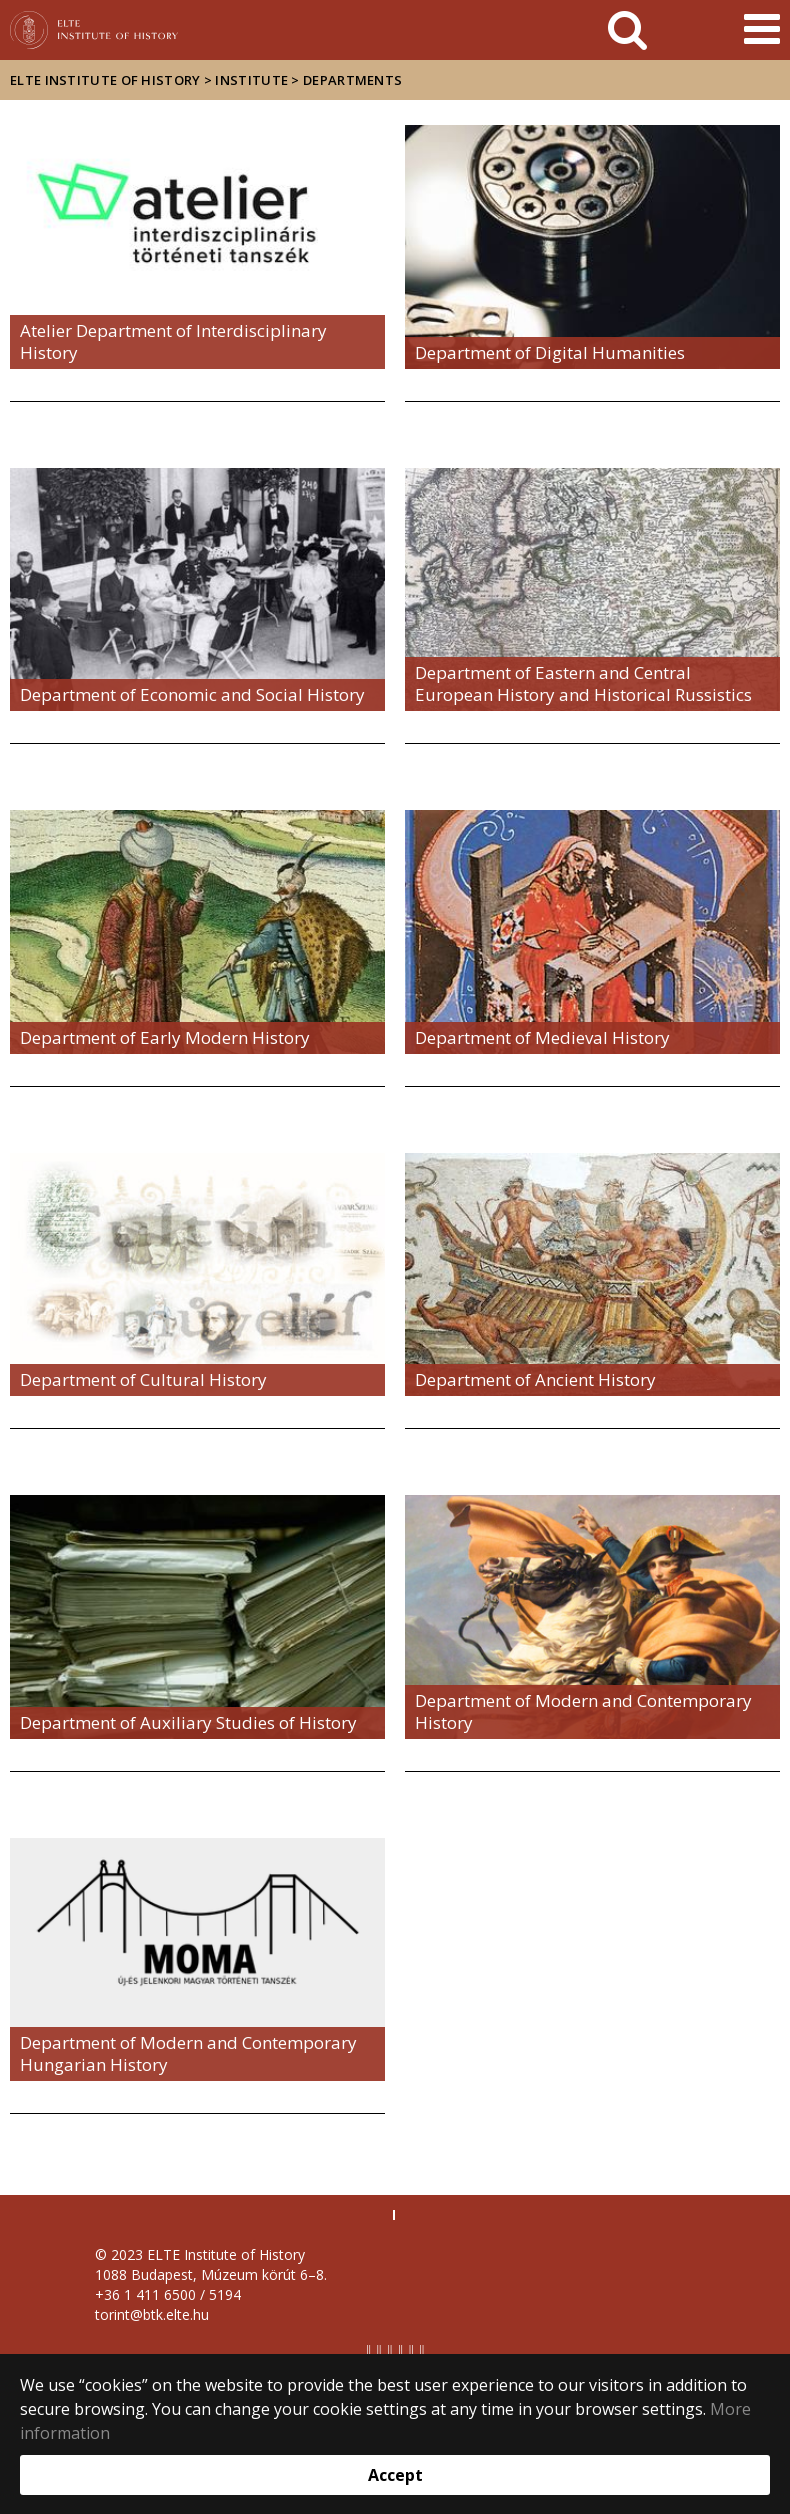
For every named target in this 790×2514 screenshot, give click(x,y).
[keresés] (627, 30)
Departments (352, 80)
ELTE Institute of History (105, 80)
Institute (251, 80)
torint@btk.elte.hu (152, 2314)
